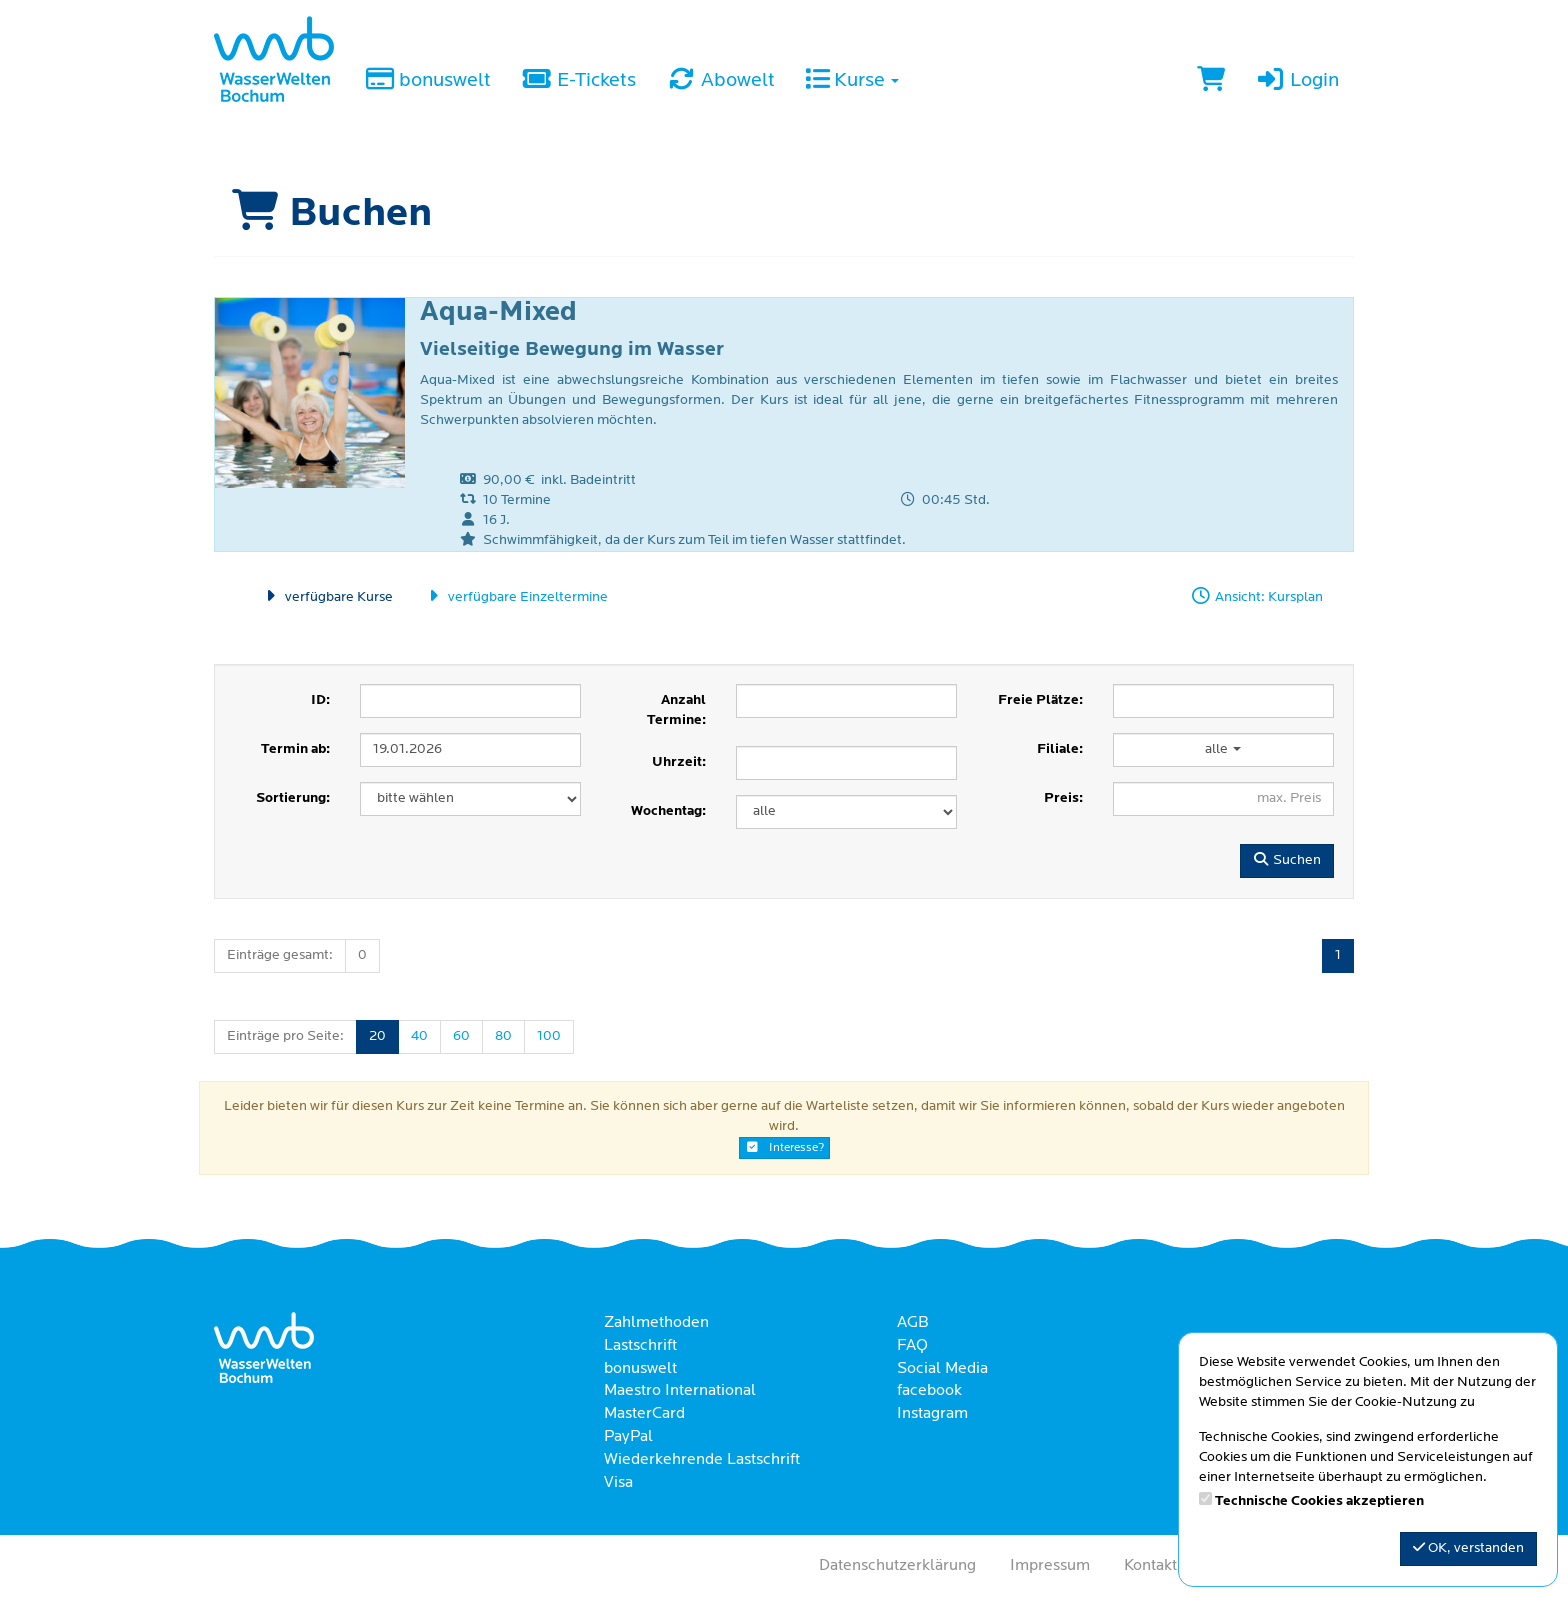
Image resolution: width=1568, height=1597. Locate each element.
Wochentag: (668, 811)
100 (549, 1036)
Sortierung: (293, 798)
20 (377, 1036)
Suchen (1287, 860)
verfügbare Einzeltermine (515, 597)
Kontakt (1150, 1566)
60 (461, 1036)
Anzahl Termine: (676, 710)
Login (1297, 81)
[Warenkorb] (1211, 82)
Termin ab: (295, 749)
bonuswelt (427, 81)
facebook (929, 1391)
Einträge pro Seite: (285, 1036)
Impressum (1050, 1566)
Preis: (1063, 798)
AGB (913, 1323)
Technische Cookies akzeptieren (1319, 1501)
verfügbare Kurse (326, 597)
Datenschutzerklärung (897, 1566)
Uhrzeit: (679, 762)
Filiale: (1060, 749)
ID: (320, 700)
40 (419, 1036)
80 (503, 1036)
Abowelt (720, 81)
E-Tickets (578, 81)
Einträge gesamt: (280, 955)
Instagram (932, 1414)
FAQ (912, 1346)
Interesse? (784, 1147)
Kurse (852, 81)
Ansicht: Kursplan (1256, 597)
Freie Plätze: (1040, 700)
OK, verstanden (1468, 1548)
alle (1223, 749)
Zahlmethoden (656, 1323)
